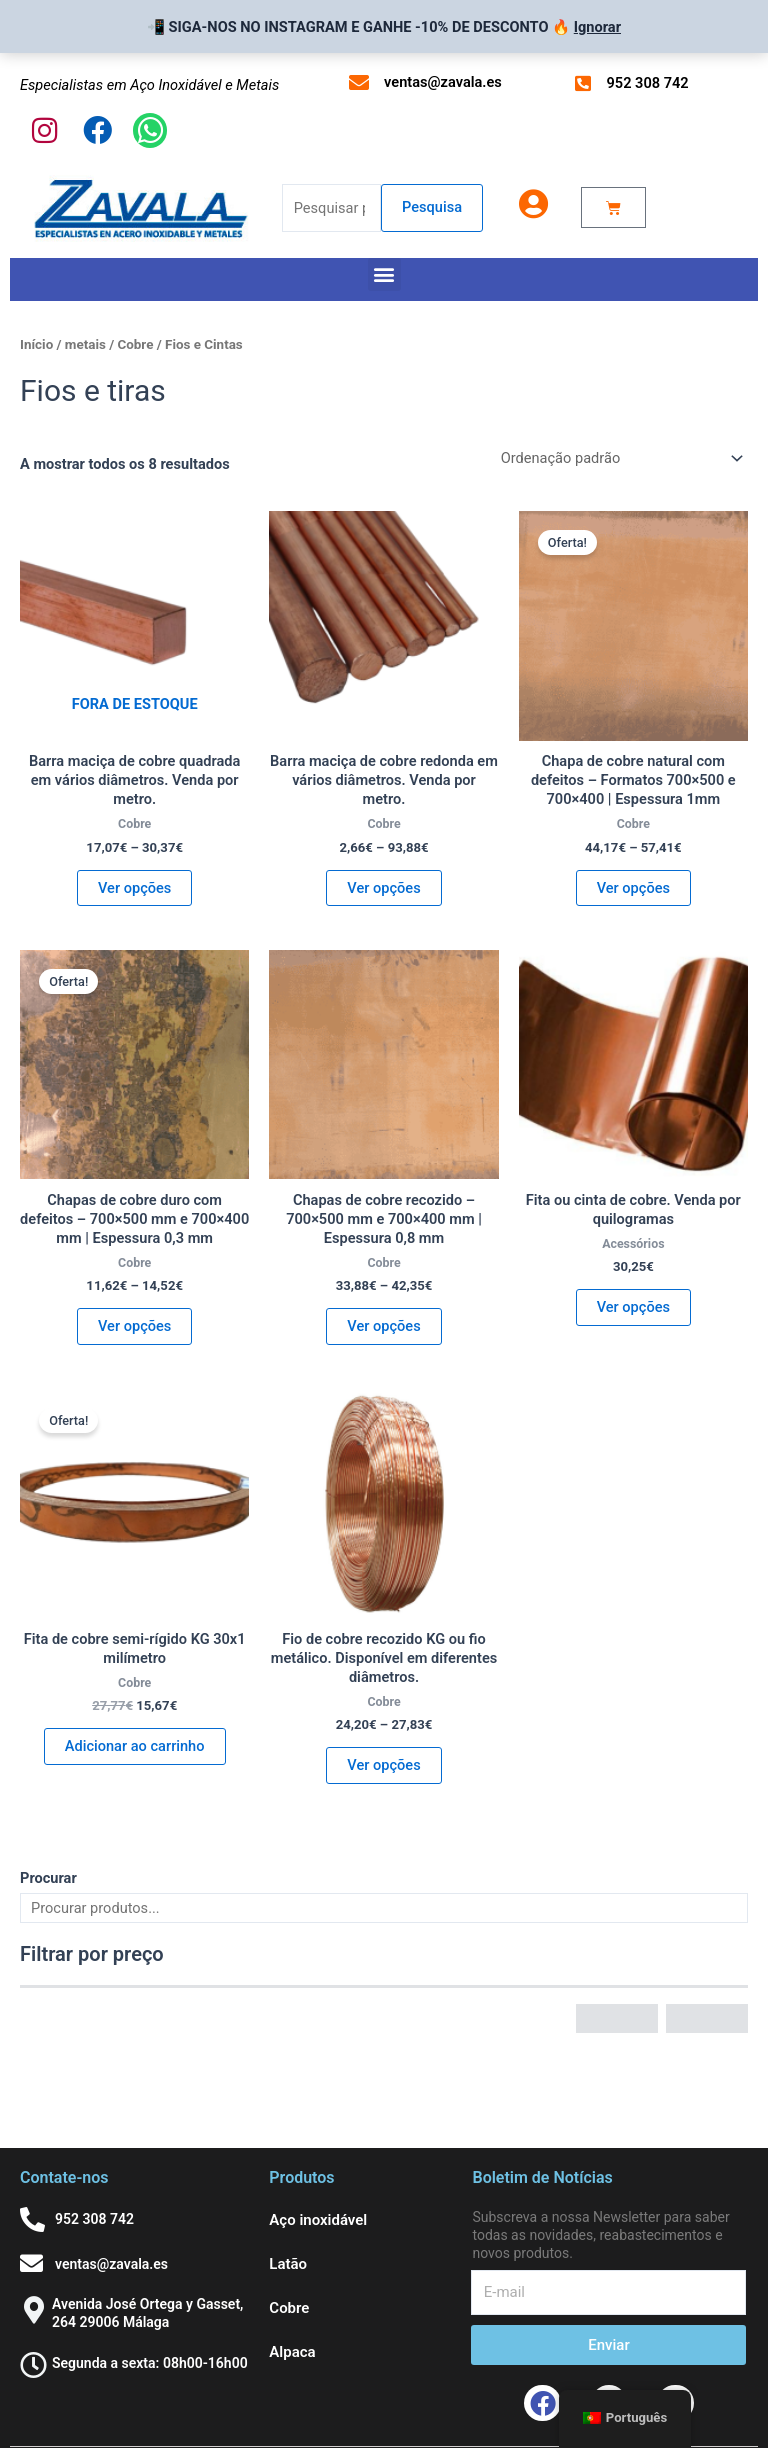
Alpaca (292, 2352)
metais (85, 344)
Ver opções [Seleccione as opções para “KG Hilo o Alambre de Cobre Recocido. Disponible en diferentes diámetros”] (383, 1765)
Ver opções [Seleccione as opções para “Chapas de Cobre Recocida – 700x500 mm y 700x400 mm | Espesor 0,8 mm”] (383, 1326)
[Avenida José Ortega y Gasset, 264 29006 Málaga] (33, 2309)
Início (36, 344)
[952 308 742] (583, 83)
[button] (384, 274)
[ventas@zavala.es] (359, 83)
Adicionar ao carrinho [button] (135, 1746)
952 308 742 (648, 83)
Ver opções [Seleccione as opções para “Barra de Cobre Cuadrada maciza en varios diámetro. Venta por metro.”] (134, 888)
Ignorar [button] (597, 27)
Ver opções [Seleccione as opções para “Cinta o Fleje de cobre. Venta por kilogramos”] (633, 1307)
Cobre (135, 344)
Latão (288, 2264)
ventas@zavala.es (443, 82)
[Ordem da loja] (620, 458)
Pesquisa (432, 207)
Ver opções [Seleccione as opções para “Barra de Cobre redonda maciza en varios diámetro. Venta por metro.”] (383, 888)
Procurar (48, 1878)
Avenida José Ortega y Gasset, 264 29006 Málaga (147, 2313)
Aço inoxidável (318, 2220)
